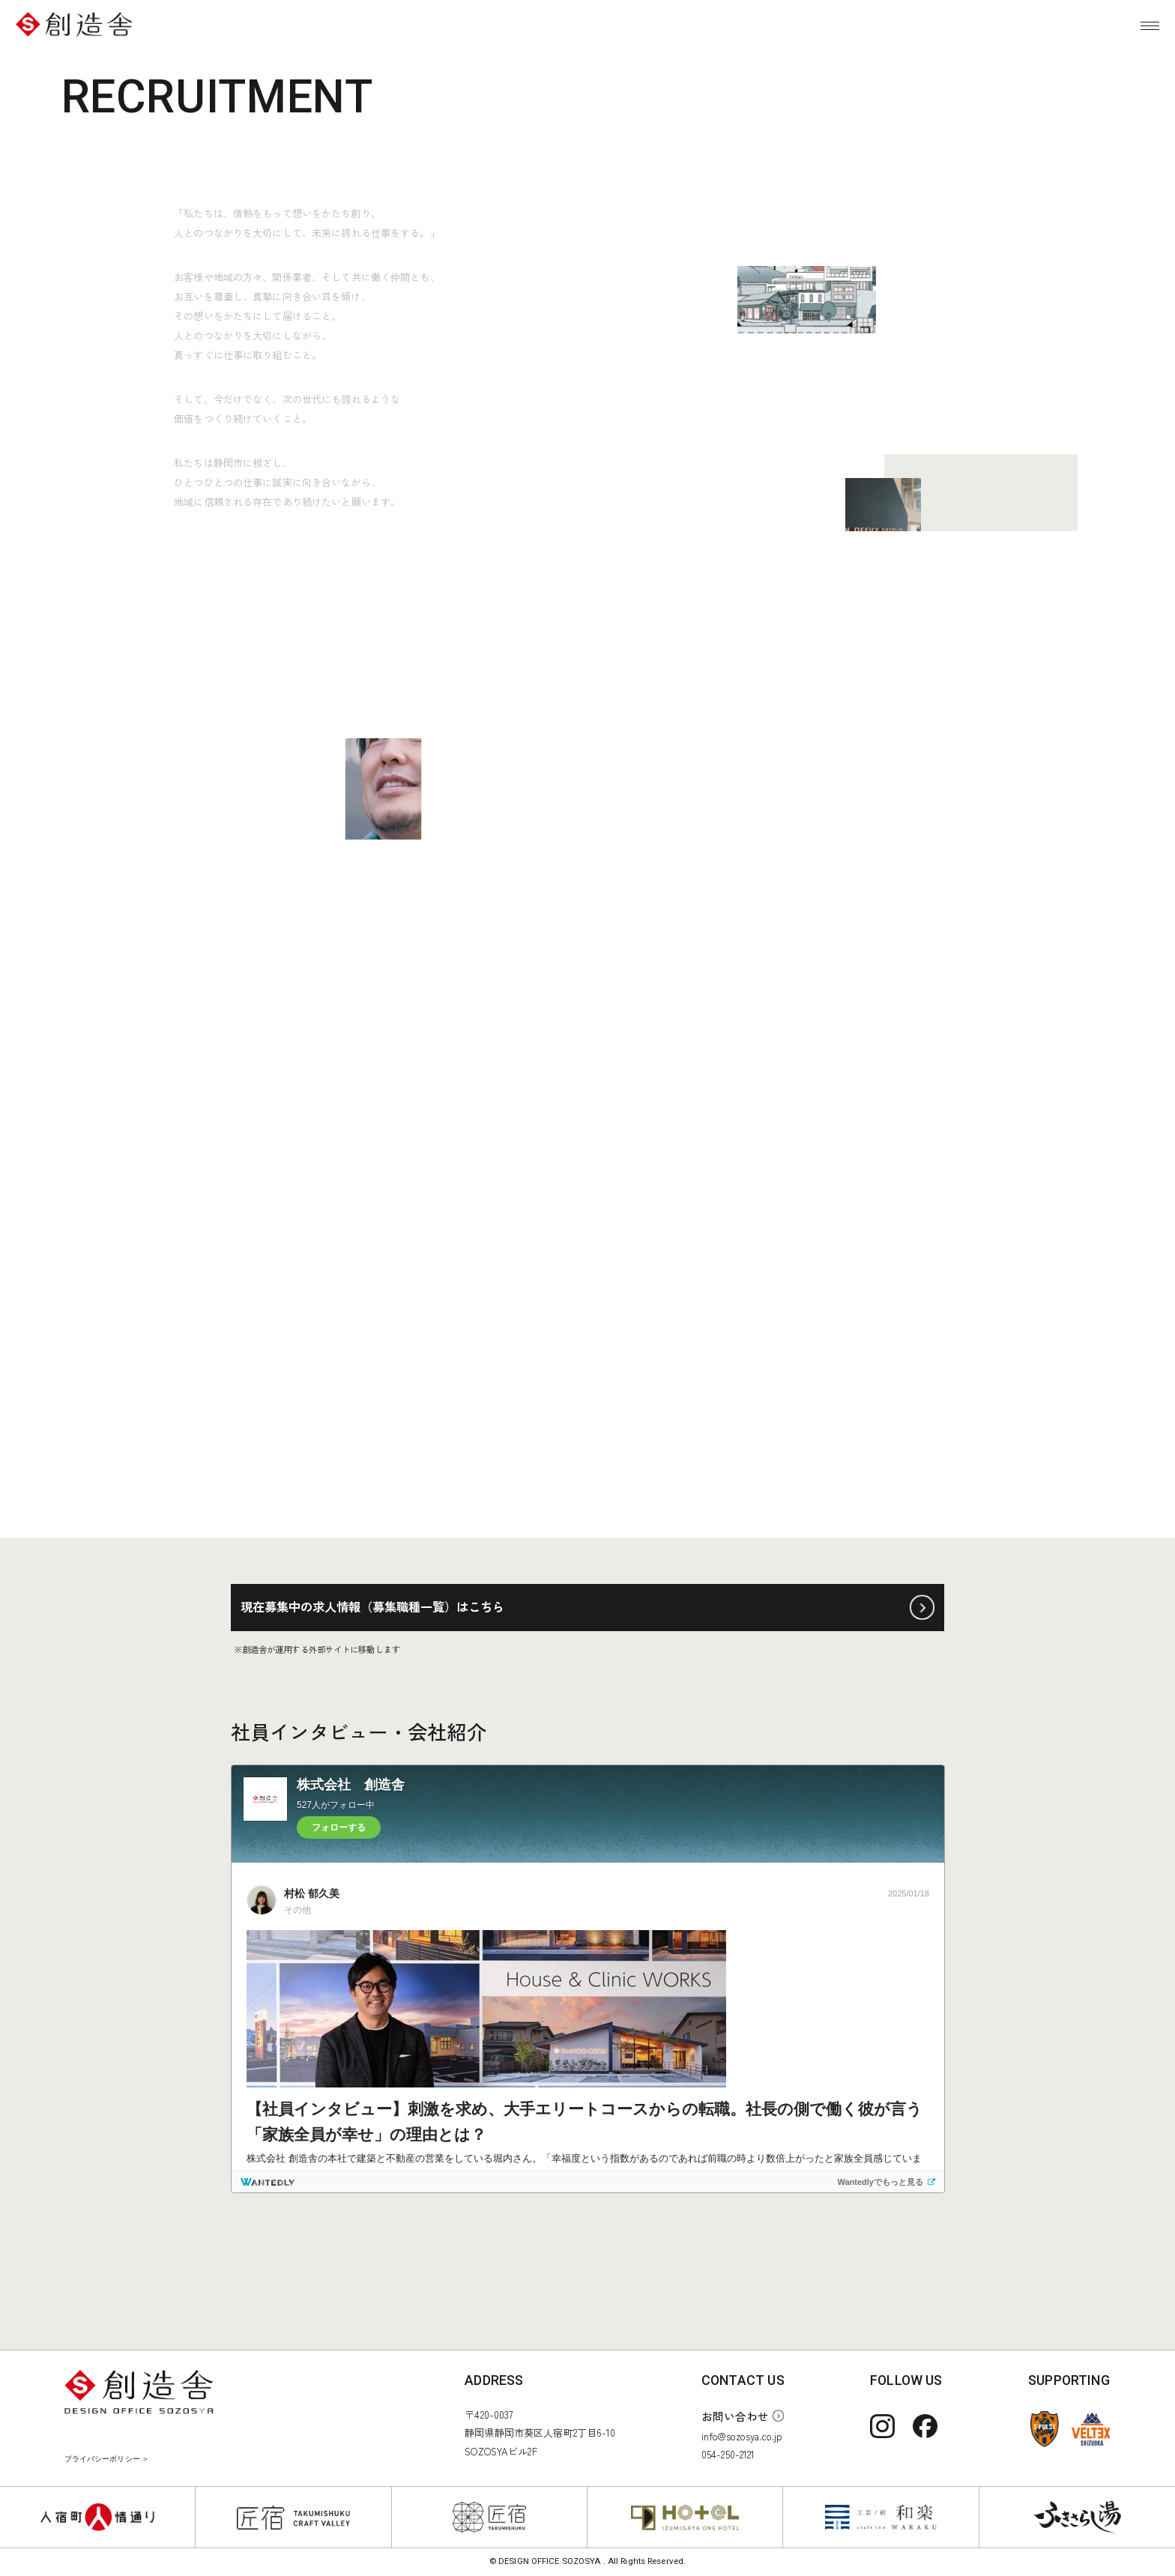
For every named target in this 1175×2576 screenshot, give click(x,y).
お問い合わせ (735, 2416)
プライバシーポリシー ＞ (106, 2459)
